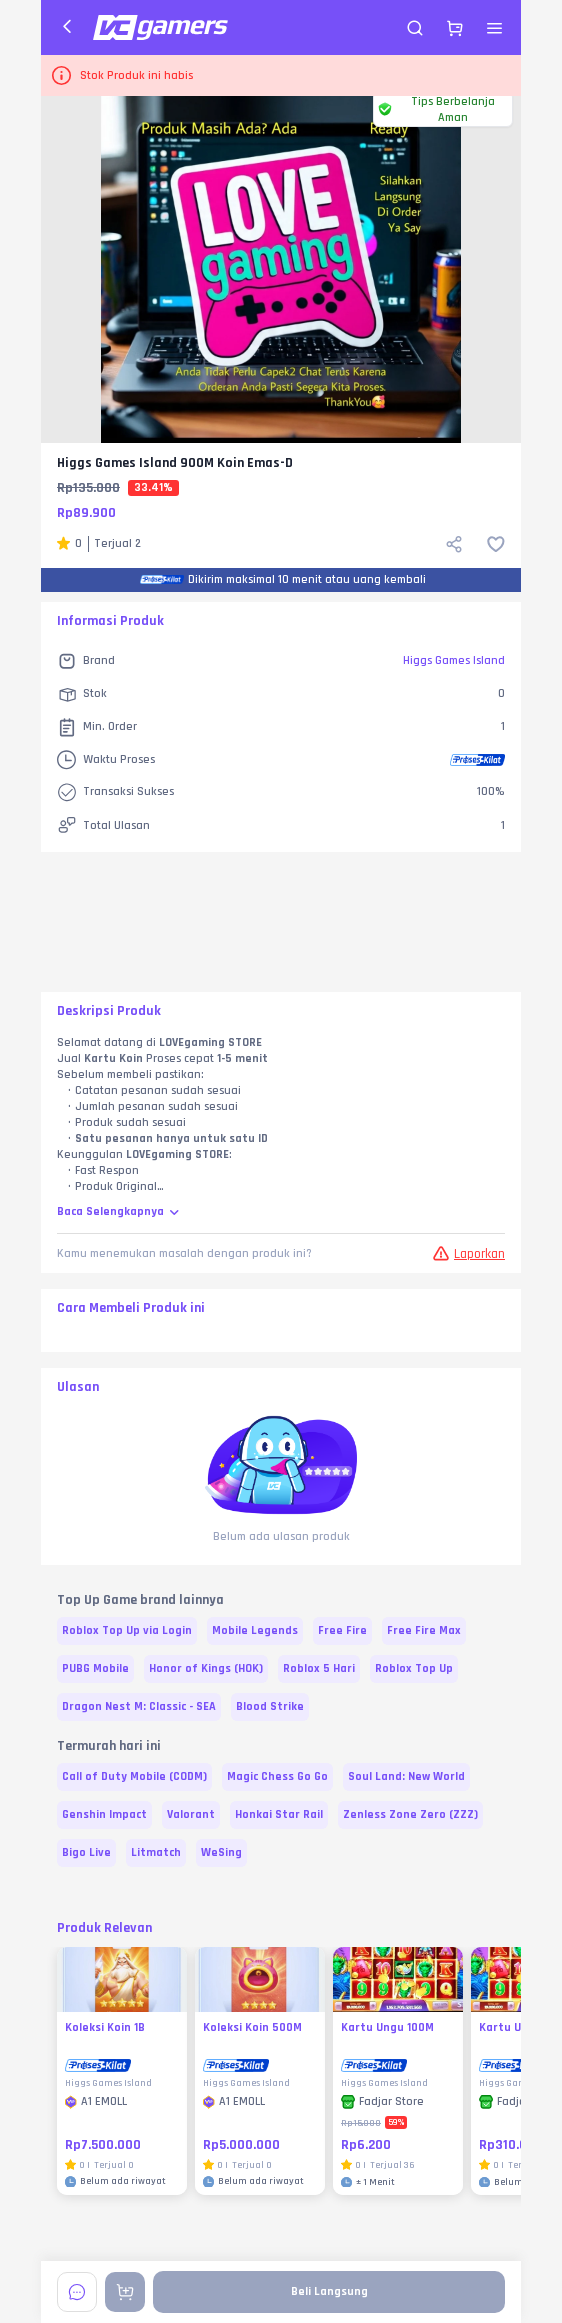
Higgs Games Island (454, 660)
